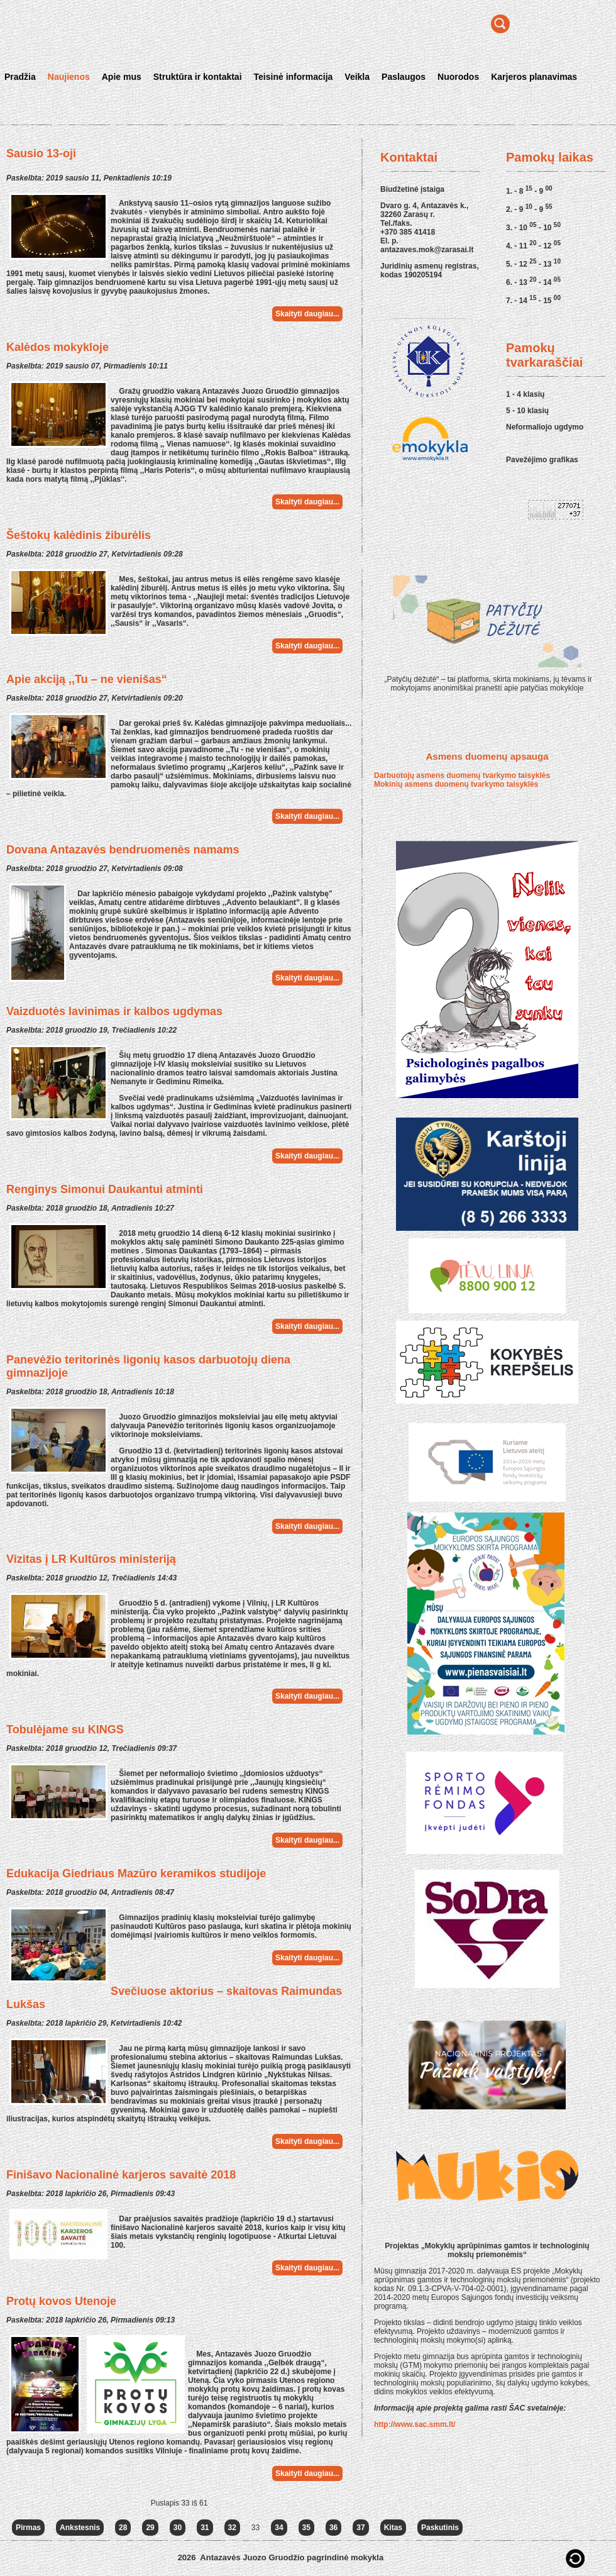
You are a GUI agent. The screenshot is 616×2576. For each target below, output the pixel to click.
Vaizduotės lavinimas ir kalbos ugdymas (114, 1011)
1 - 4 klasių (525, 394)
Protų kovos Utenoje (61, 2301)
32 (232, 2527)
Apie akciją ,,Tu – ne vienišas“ (86, 679)
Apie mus (121, 77)
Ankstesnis (80, 2527)
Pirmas (28, 2527)
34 (279, 2527)
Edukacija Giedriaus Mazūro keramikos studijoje (136, 1873)
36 (333, 2527)
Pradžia (20, 77)
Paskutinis (440, 2527)
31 (205, 2527)
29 (150, 2527)
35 (306, 2527)
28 (123, 2527)
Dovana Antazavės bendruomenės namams (122, 849)
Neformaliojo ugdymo (544, 427)
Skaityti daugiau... (307, 313)
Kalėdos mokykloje (57, 347)
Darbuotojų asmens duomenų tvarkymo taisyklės (462, 775)
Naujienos (69, 77)
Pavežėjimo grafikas (542, 459)
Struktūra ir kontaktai (197, 77)
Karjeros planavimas (534, 77)
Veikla (357, 77)
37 (360, 2527)
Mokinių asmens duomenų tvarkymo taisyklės (456, 784)
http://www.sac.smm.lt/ (415, 2424)
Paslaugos (404, 77)
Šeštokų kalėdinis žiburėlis (78, 535)
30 (177, 2527)
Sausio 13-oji (41, 153)
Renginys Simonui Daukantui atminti (104, 1189)
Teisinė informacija (293, 77)
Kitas (393, 2527)
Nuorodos (458, 77)
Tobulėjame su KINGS (65, 1729)
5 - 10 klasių (527, 410)
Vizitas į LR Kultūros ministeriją (91, 1559)
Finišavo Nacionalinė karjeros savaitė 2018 (121, 2174)
